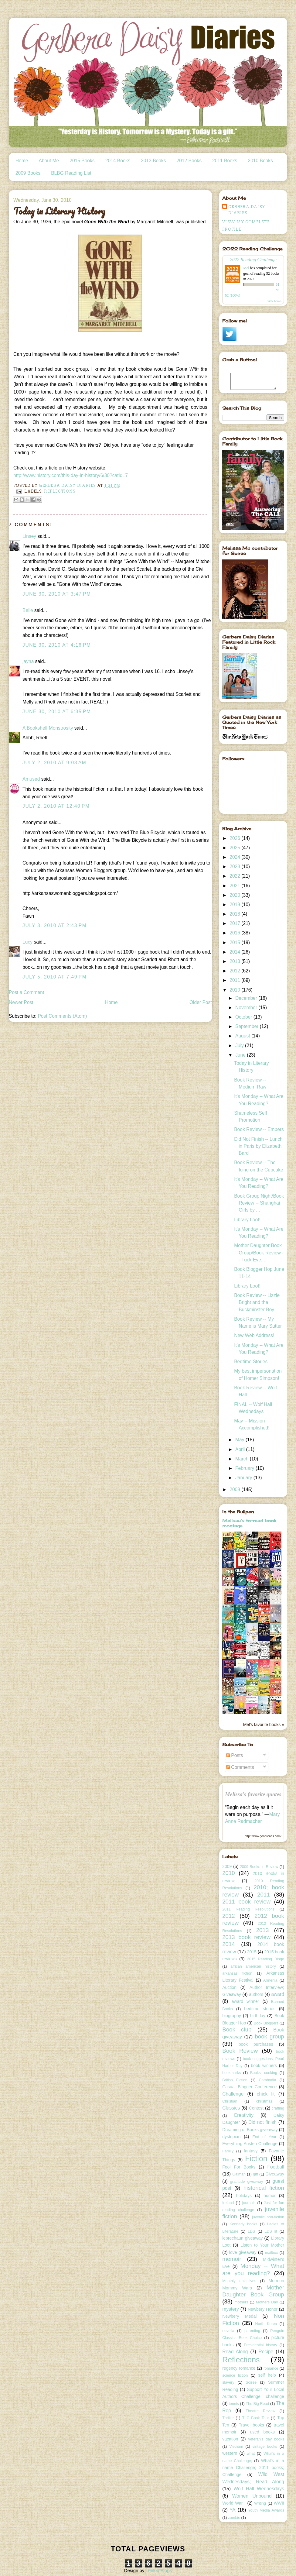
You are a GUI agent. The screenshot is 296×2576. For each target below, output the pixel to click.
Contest (256, 2108)
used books (262, 2432)
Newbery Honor (262, 2309)
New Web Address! (254, 1335)
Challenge (232, 2093)
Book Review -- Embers (259, 1129)
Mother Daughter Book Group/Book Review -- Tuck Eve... (259, 1252)
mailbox (271, 2253)
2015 (235, 942)
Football (275, 2166)
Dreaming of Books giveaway (249, 2129)
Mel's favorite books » (263, 1724)
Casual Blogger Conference (249, 2086)
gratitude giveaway (246, 2181)
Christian (229, 2101)
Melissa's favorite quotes (253, 1794)
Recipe (266, 2351)
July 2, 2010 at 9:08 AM (54, 762)
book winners (264, 2065)
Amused (31, 779)
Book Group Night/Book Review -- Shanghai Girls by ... (259, 1203)
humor (270, 2195)
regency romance (238, 2368)
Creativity (243, 2115)
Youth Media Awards (266, 2510)
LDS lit (270, 2231)
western (229, 2453)
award (277, 1994)
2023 (235, 866)
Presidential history (260, 2345)
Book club (236, 2029)
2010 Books (260, 160)
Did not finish (262, 2122)
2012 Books (189, 160)
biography (231, 2015)
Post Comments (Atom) (62, 1016)
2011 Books (224, 160)
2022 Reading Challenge (253, 259)
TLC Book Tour (255, 2418)
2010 (235, 989)
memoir (231, 2259)
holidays (244, 2195)
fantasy (250, 2150)
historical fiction (263, 2188)
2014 (235, 951)
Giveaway (274, 2174)
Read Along (235, 2351)
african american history (253, 1966)
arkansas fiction (237, 1973)
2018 (235, 914)
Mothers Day (267, 2302)
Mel (246, 268)
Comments (240, 1767)
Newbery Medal (239, 2316)
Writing (260, 2503)
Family (227, 2151)
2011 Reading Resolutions (248, 1909)
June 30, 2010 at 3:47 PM (56, 594)
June (241, 1055)
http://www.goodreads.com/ (263, 1836)
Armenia (270, 1980)
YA (233, 2509)
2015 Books (82, 160)
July (240, 1045)
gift (255, 2174)
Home (21, 160)
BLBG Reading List (71, 173)
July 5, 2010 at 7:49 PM (54, 976)
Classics (231, 2107)
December (246, 998)
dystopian (231, 2136)
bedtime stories (259, 2008)
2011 (235, 980)
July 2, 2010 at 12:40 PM (56, 806)
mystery (230, 2309)
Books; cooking (263, 2073)
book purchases (256, 2044)
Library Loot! (247, 1219)
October (244, 1017)
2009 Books (27, 173)
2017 (235, 923)
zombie (234, 2518)
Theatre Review (260, 2411)
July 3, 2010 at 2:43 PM (54, 925)
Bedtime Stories (250, 1361)
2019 (235, 904)
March (242, 1458)
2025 (235, 847)
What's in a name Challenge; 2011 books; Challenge (253, 2467)
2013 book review (246, 1937)
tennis (234, 2404)
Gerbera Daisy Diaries (246, 210)
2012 (235, 970)
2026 (235, 838)
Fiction (256, 2158)
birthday (257, 2015)
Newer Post (21, 1002)
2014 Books (117, 160)
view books (274, 301)
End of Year (264, 2137)
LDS (251, 2231)
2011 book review (246, 1901)
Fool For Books (238, 2167)
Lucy (27, 941)
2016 (235, 932)
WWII (279, 2503)
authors (256, 1994)
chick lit (266, 2093)
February (245, 1468)
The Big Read (257, 2404)
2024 (235, 857)
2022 (235, 876)
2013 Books (153, 160)
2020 (235, 895)
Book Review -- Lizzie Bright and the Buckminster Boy (257, 1302)
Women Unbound (252, 2496)
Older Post (200, 1002)
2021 (235, 885)
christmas (264, 2101)
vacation (230, 2439)
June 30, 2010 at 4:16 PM (56, 645)
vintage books (265, 2446)
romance (271, 2368)
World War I (234, 2503)
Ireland (228, 2203)
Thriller (228, 2418)
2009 (235, 1489)
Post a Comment (26, 992)
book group (269, 2036)
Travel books (251, 2425)
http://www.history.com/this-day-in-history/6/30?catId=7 (70, 475)
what (251, 2453)
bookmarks (231, 2073)
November (246, 1007)
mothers (241, 2302)
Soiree (251, 2382)
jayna (28, 661)
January (244, 1477)
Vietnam (236, 2446)
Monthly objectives (239, 2281)
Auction (229, 1987)
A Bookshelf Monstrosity (47, 728)
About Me (49, 160)
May (240, 1439)
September (247, 1026)
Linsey (29, 536)
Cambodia (267, 2080)
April (240, 1449)
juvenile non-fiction (268, 2217)
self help (267, 2375)
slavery (228, 2382)
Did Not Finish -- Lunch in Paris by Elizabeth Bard (258, 1146)
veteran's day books (266, 2439)
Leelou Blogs (159, 2570)
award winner (245, 2001)
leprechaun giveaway (242, 2238)
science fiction (235, 2375)
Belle (27, 610)
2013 (235, 961)
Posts (234, 1755)
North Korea (266, 2324)
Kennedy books (243, 2224)
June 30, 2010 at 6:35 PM (56, 711)
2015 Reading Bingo (265, 1959)
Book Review (240, 2051)
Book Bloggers (266, 2023)
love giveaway (243, 2252)
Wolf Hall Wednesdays (258, 2488)
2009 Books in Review (259, 1867)
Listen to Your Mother (262, 2245)
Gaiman (239, 2174)
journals (249, 2203)
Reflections (59, 491)
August (243, 1035)
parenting (252, 2331)
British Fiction (234, 2080)
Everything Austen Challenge (249, 2143)
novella (228, 2331)
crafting (278, 2108)
